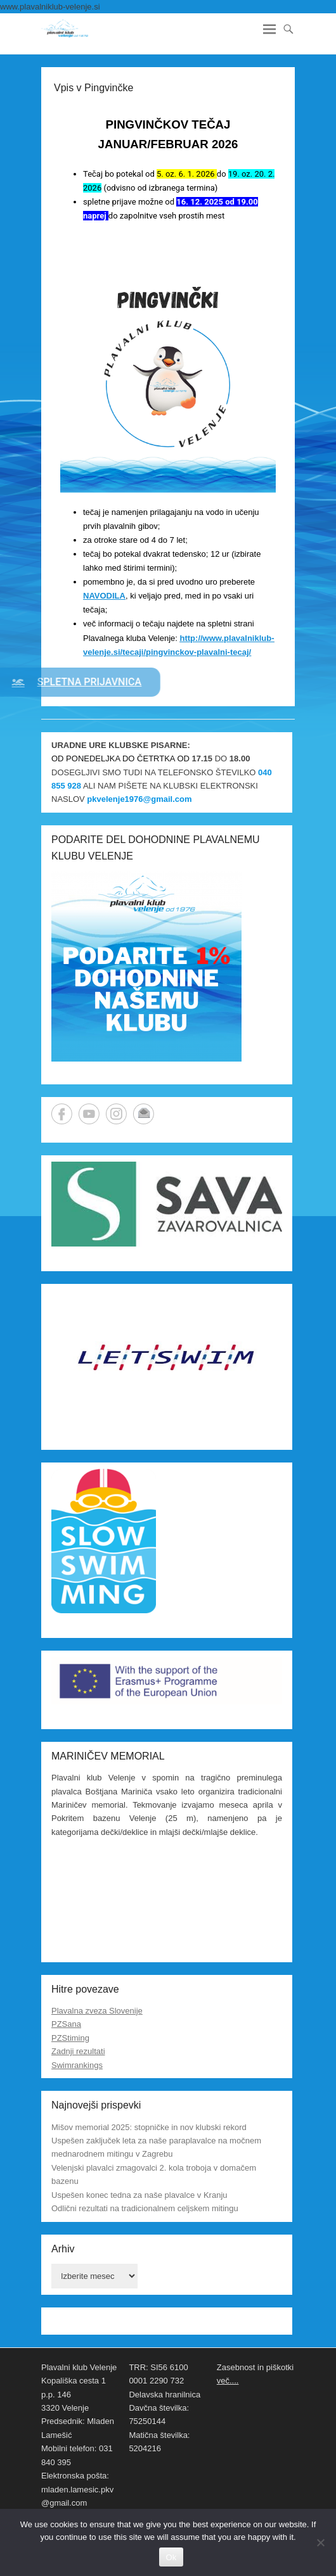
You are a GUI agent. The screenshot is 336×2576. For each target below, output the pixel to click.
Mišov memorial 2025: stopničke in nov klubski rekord (149, 2127)
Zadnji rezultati (78, 2051)
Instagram (116, 1113)
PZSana (66, 2024)
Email (143, 1113)
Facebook (61, 1113)
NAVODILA (104, 595)
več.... (228, 2380)
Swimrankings (77, 2065)
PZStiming (70, 2038)
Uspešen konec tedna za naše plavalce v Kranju (139, 2195)
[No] (320, 2542)
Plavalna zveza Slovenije (97, 2010)
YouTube (89, 1113)
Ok (170, 2557)
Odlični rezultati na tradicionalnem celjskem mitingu (144, 2208)
